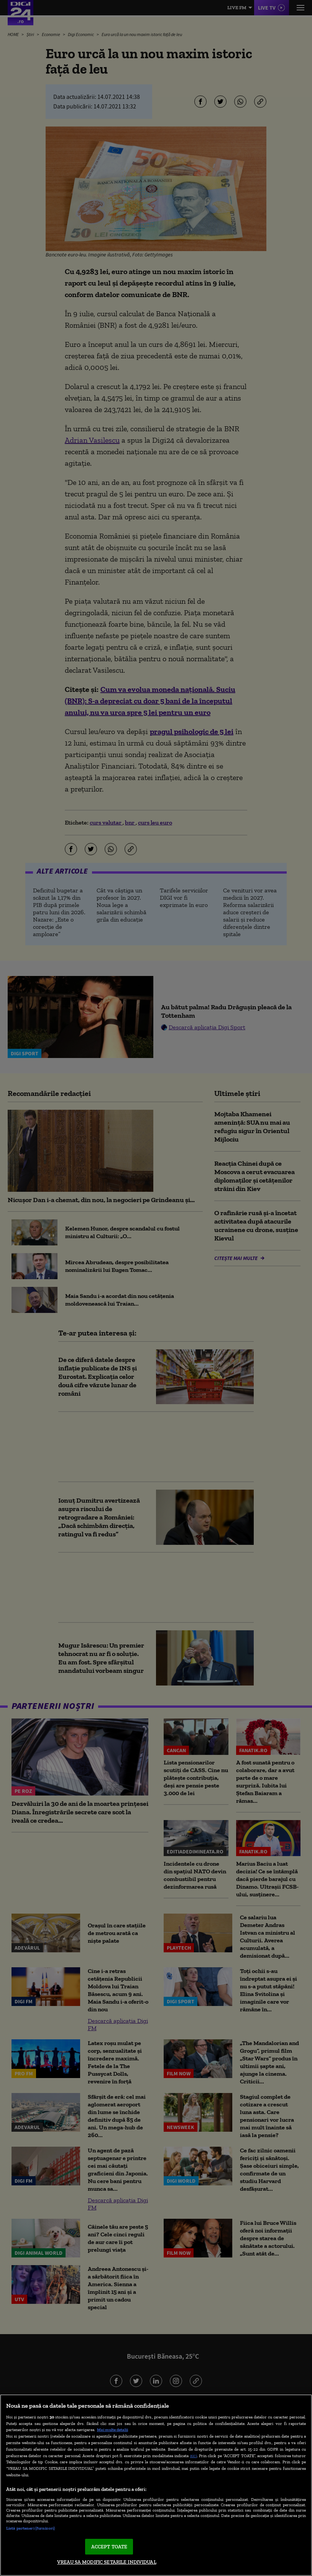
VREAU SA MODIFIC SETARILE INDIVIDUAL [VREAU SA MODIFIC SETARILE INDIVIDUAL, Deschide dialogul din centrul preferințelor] (106, 2562)
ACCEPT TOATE (109, 2547)
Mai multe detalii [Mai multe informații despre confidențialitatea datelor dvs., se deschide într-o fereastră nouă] (112, 2429)
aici (193, 2455)
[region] (156, 2485)
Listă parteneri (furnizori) (30, 2528)
